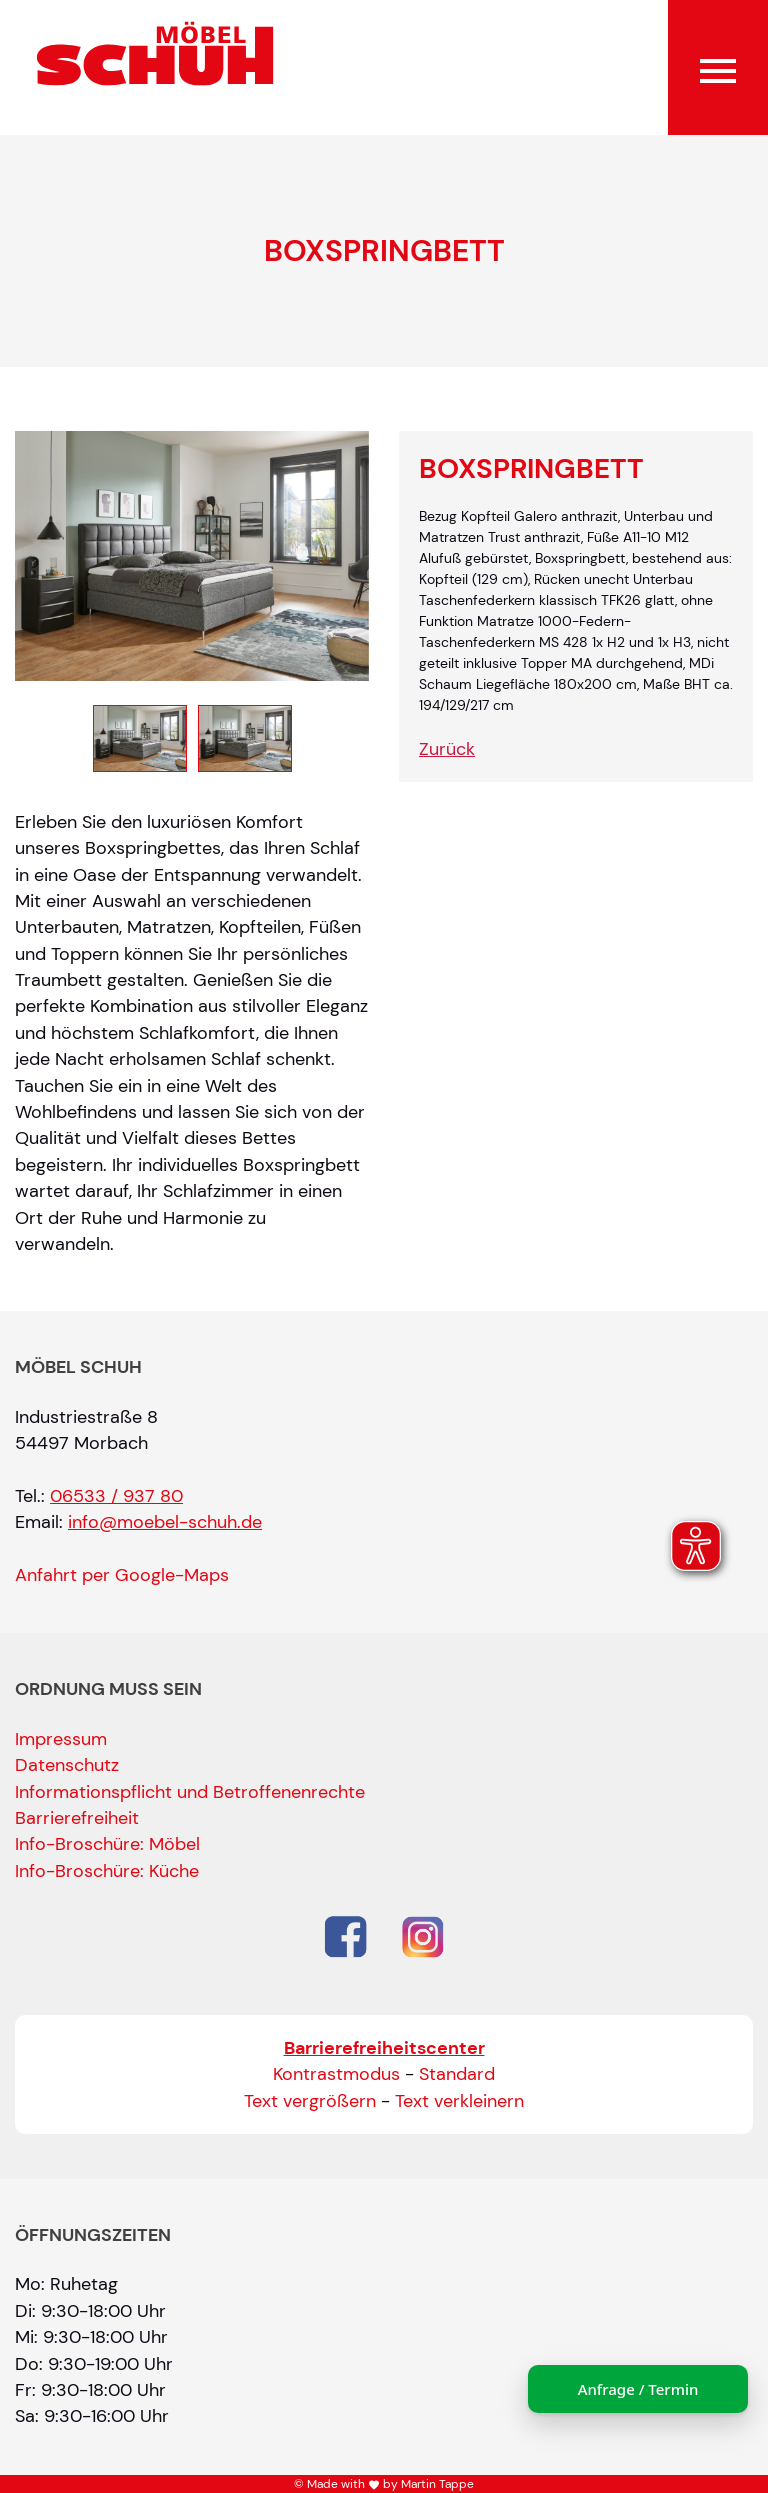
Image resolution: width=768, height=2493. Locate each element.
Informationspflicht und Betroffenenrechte (190, 1792)
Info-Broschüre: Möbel (107, 1844)
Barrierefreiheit (77, 1818)
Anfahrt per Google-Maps (122, 1575)
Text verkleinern (459, 2101)
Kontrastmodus (336, 2074)
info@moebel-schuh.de (165, 1522)
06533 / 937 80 (116, 1496)
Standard (457, 2074)
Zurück (447, 749)
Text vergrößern (310, 2101)
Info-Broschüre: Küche (107, 1871)
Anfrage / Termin (638, 2389)
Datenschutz (67, 1765)
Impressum (61, 1739)
